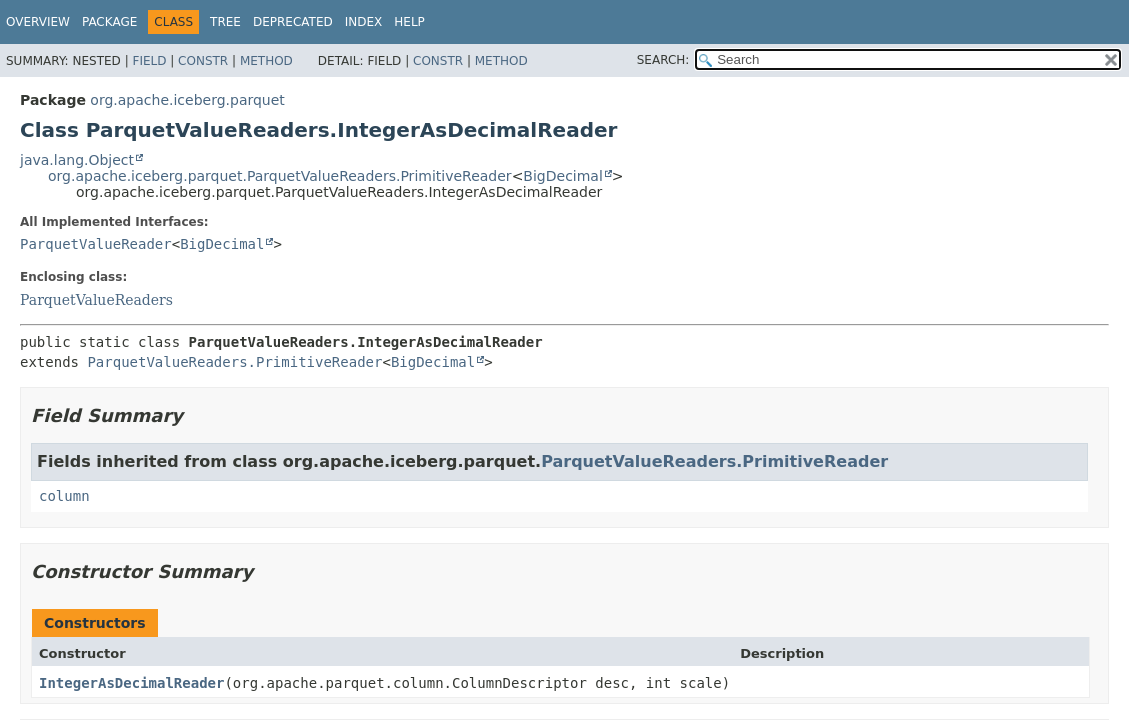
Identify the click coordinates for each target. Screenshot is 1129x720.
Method (266, 61)
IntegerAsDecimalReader (131, 683)
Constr (203, 61)
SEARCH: (663, 60)
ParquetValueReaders (96, 300)
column (64, 496)
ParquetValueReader (96, 244)
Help (409, 22)
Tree (225, 22)
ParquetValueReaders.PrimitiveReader (234, 362)
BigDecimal (562, 176)
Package (109, 22)
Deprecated (293, 22)
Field (149, 61)
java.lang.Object (77, 160)
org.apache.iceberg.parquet (187, 100)
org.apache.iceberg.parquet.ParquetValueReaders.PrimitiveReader (280, 176)
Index (364, 22)
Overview (38, 22)
